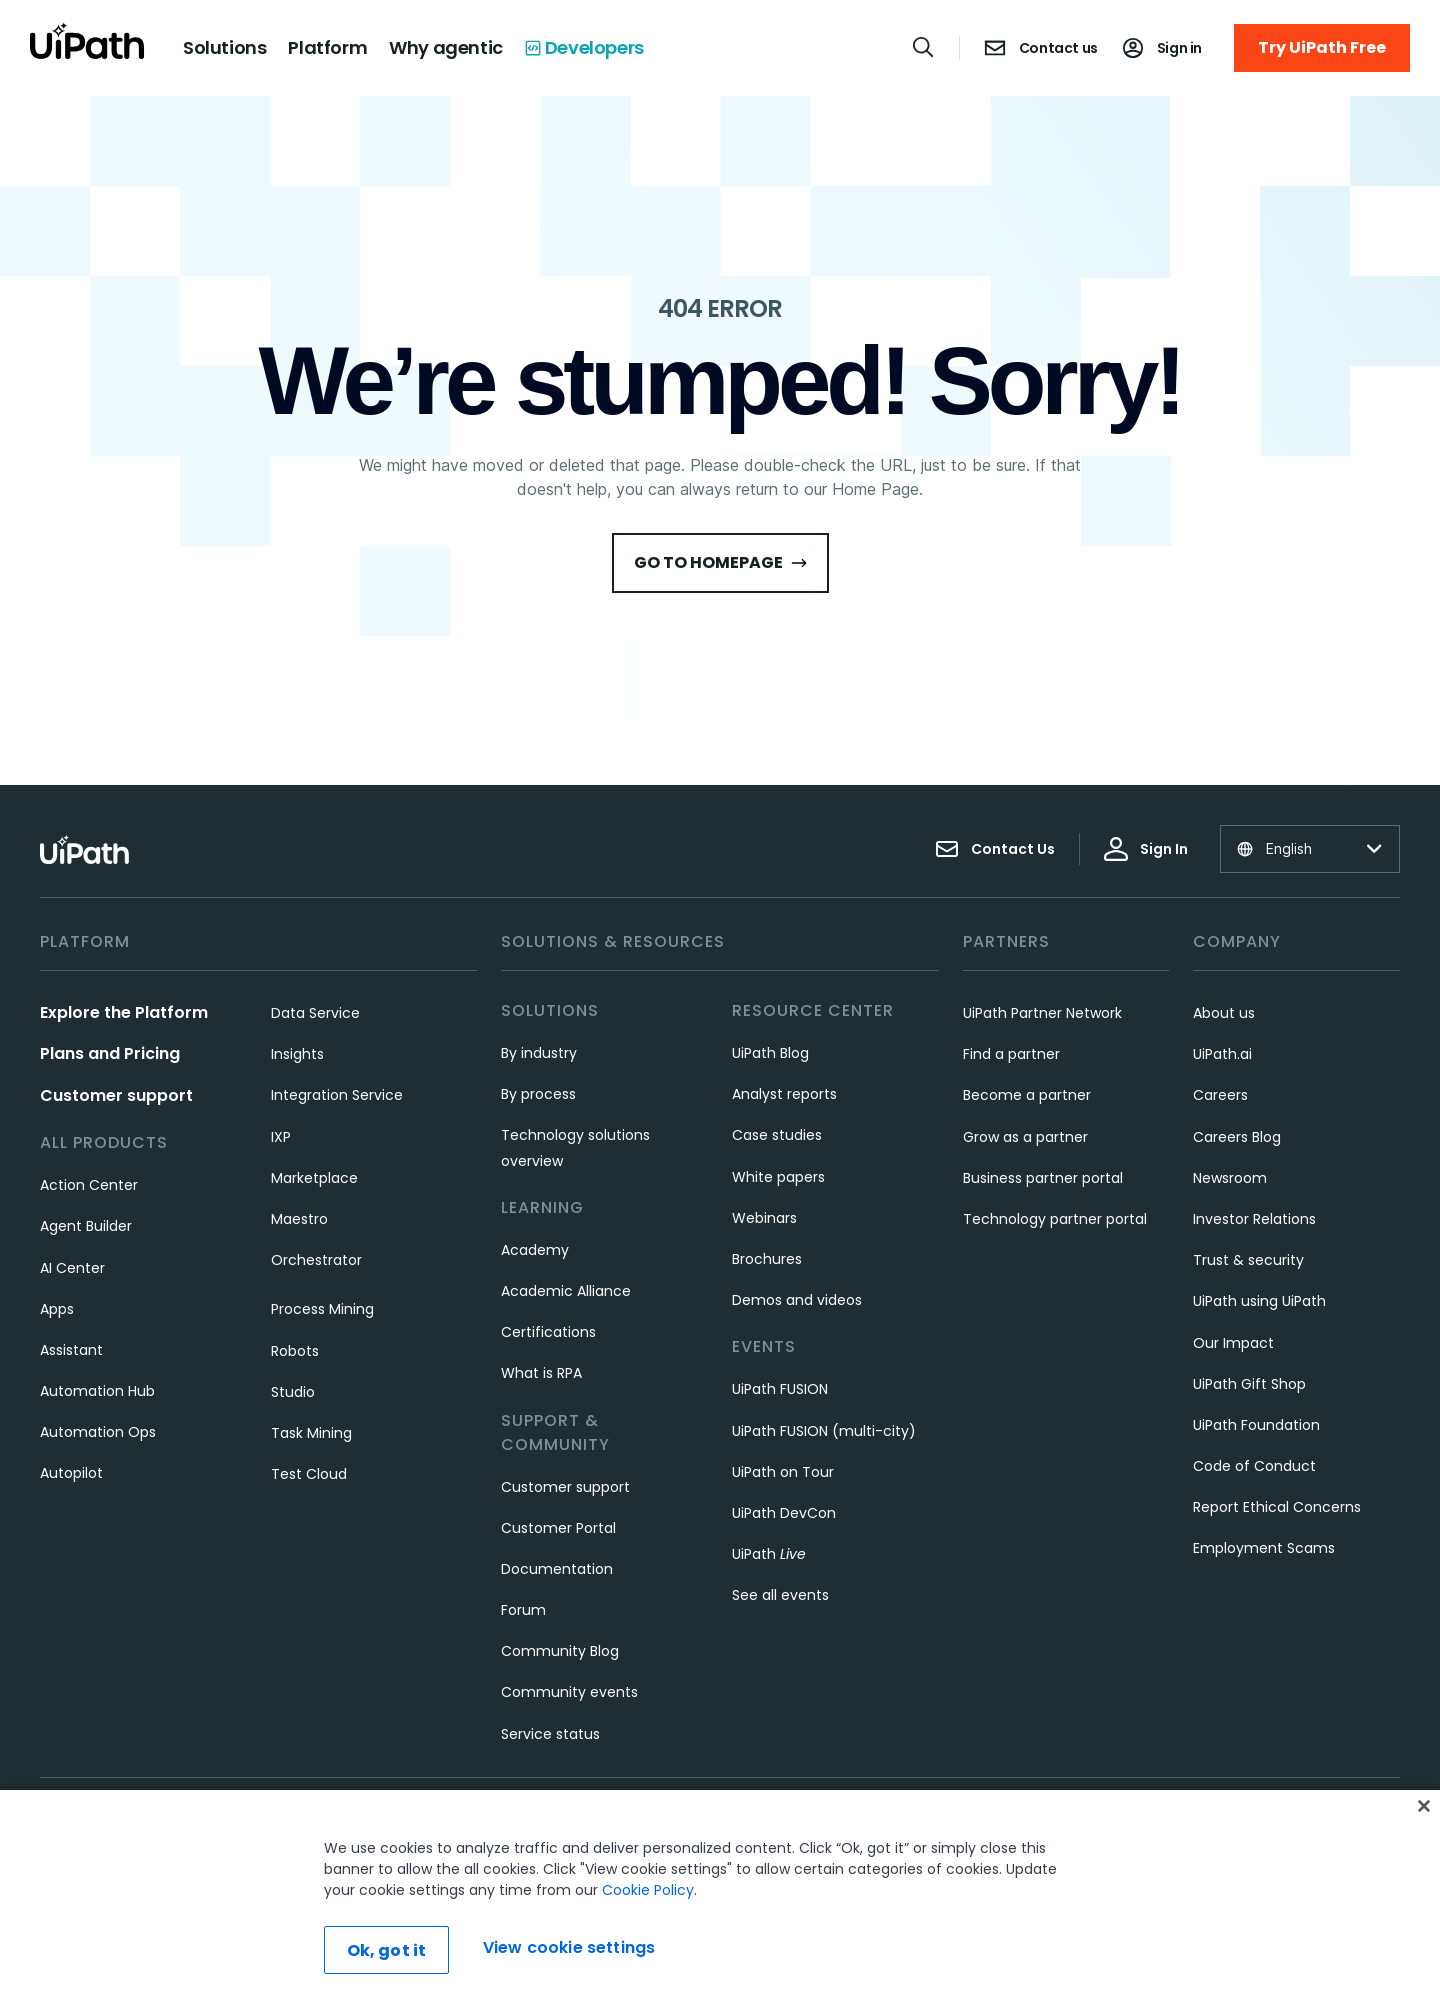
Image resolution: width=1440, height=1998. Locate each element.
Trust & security (1248, 1260)
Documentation (557, 1569)
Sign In (1146, 849)
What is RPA (541, 1373)
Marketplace (314, 1178)
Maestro (299, 1219)
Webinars (764, 1218)
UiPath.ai (1222, 1054)
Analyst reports (784, 1094)
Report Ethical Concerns (1277, 1507)
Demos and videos (797, 1300)
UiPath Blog (770, 1053)
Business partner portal (1043, 1178)
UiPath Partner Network (1042, 1013)
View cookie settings (569, 1948)
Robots (295, 1351)
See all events (780, 1595)
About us (1224, 1013)
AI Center (72, 1268)
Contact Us (995, 849)
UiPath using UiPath (1259, 1301)
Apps (57, 1309)
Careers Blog (1237, 1137)
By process (538, 1094)
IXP (281, 1137)
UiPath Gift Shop (1249, 1384)
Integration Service (337, 1095)
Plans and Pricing (110, 1053)
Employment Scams (1264, 1548)
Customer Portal (558, 1528)
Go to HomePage (720, 562)
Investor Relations (1254, 1219)
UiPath (769, 1554)
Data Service (315, 1013)
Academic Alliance (566, 1291)
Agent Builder (86, 1226)
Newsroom (1230, 1178)
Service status (550, 1734)
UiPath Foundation (1256, 1425)
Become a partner (1027, 1095)
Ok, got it (387, 1951)
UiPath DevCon (784, 1513)
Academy (535, 1250)
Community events (569, 1692)
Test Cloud (309, 1474)
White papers (778, 1177)
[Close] (1424, 1807)
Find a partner (1011, 1054)
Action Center (89, 1185)
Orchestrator (316, 1260)
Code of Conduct (1254, 1466)
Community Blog (560, 1651)
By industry (539, 1053)
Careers (1220, 1095)
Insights (297, 1054)
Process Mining (322, 1309)
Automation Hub (97, 1391)
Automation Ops (98, 1432)
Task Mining (311, 1433)
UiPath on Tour (783, 1472)
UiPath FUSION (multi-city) (824, 1431)
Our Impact (1233, 1343)
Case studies (777, 1135)
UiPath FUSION (780, 1389)
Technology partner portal (1055, 1219)
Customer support (116, 1095)
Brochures (767, 1259)
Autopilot (71, 1473)
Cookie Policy (648, 1891)
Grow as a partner (1025, 1137)
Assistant (71, 1350)
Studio (293, 1392)
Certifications (548, 1332)
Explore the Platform (124, 1012)
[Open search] (924, 47)
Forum (523, 1610)
